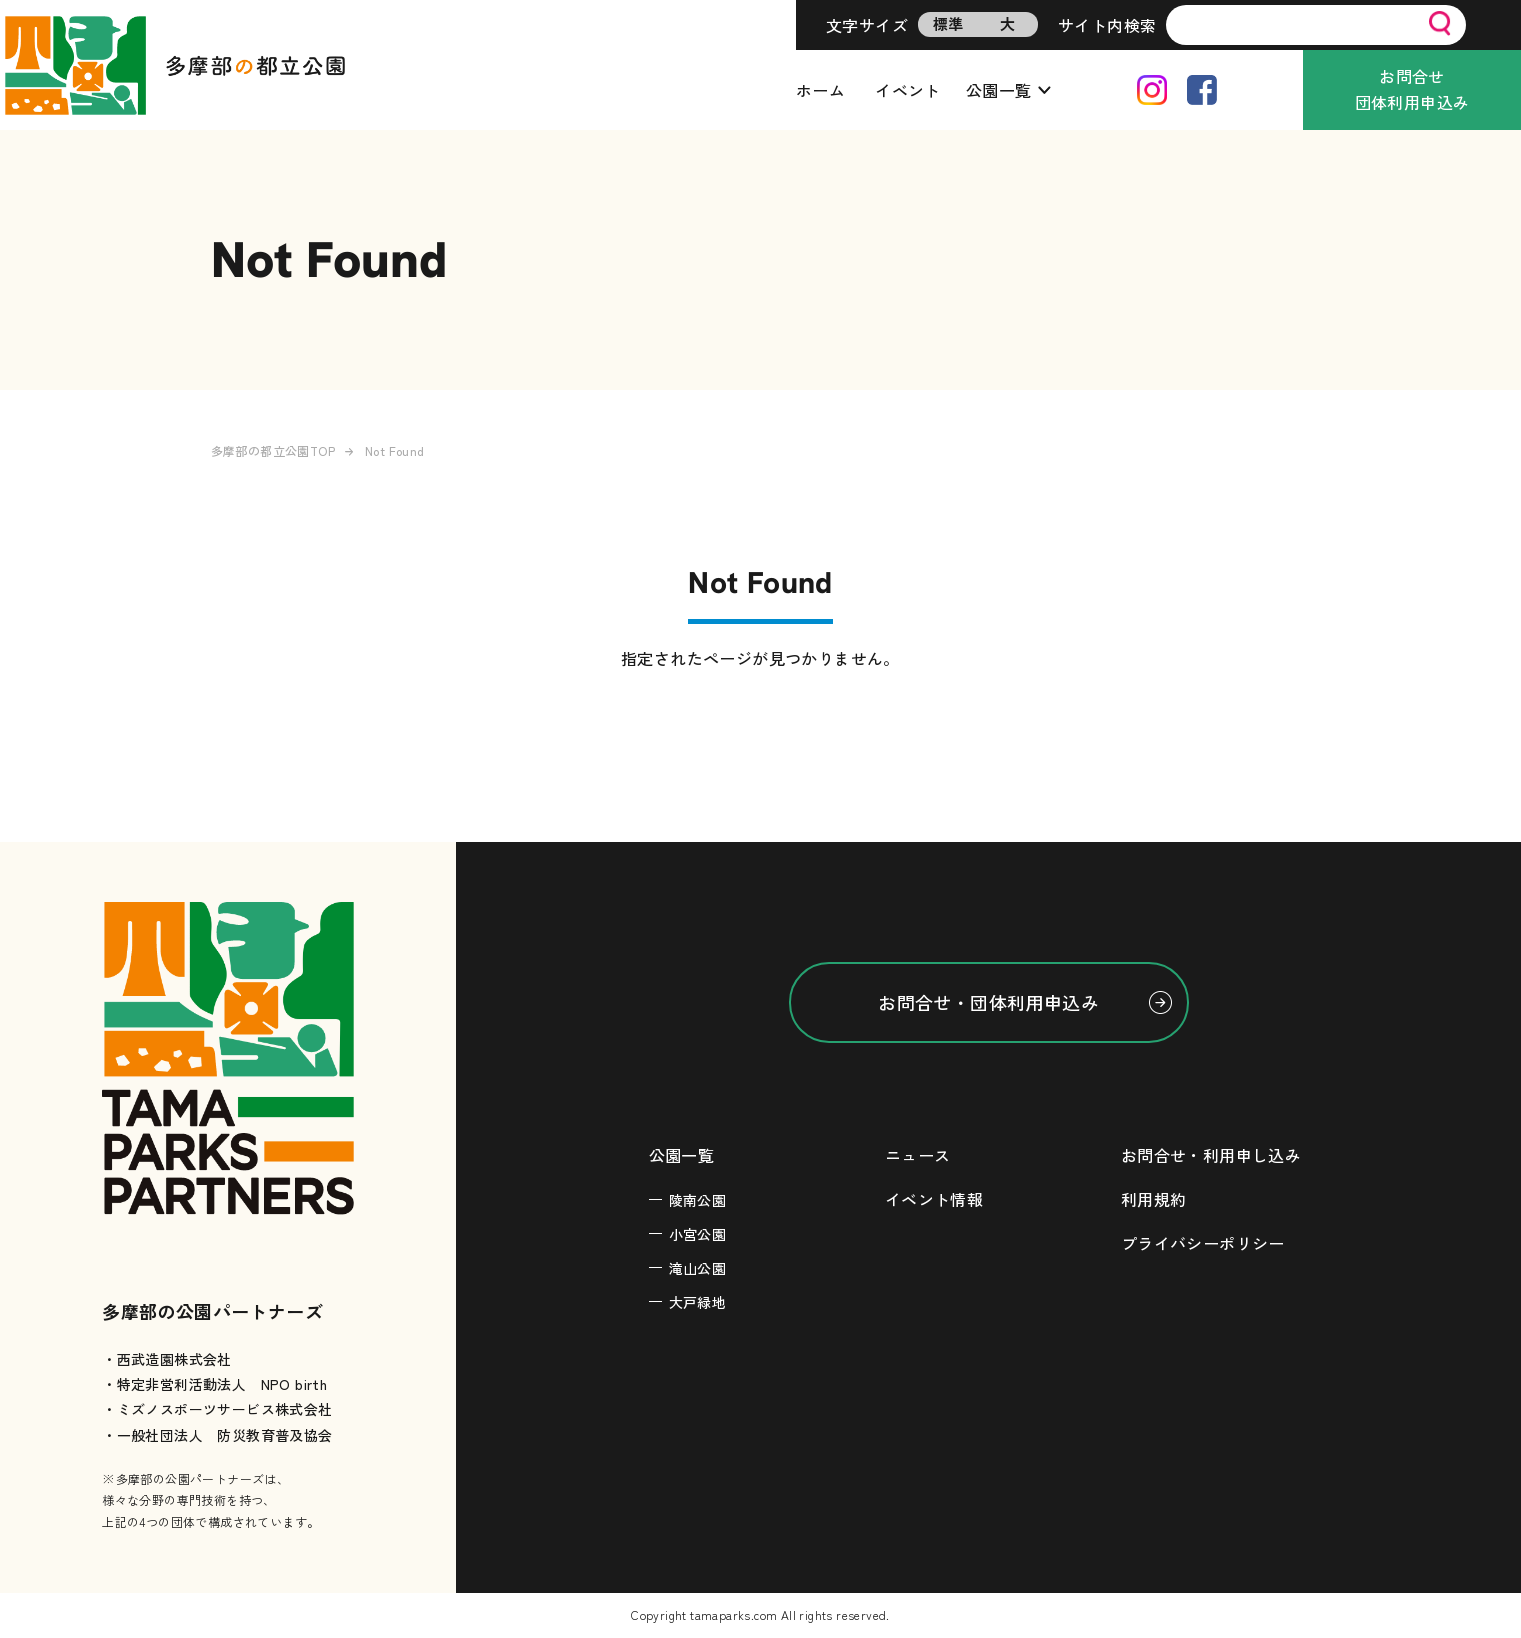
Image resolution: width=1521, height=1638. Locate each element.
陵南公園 (698, 1200)
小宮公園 (698, 1234)
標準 (948, 23)
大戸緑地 (698, 1302)
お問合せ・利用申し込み (1211, 1155)
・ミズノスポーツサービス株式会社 (217, 1409)
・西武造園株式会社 (167, 1359)
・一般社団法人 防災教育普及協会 (217, 1435)
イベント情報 (934, 1199)
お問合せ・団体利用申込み (988, 1002)
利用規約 (1154, 1199)
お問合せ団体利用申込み (1412, 89)
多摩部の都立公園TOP (273, 450)
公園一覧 (999, 90)
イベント (908, 90)
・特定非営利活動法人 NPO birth (214, 1384)
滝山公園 (698, 1268)
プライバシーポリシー (1203, 1243)
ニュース (918, 1155)
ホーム (820, 90)
